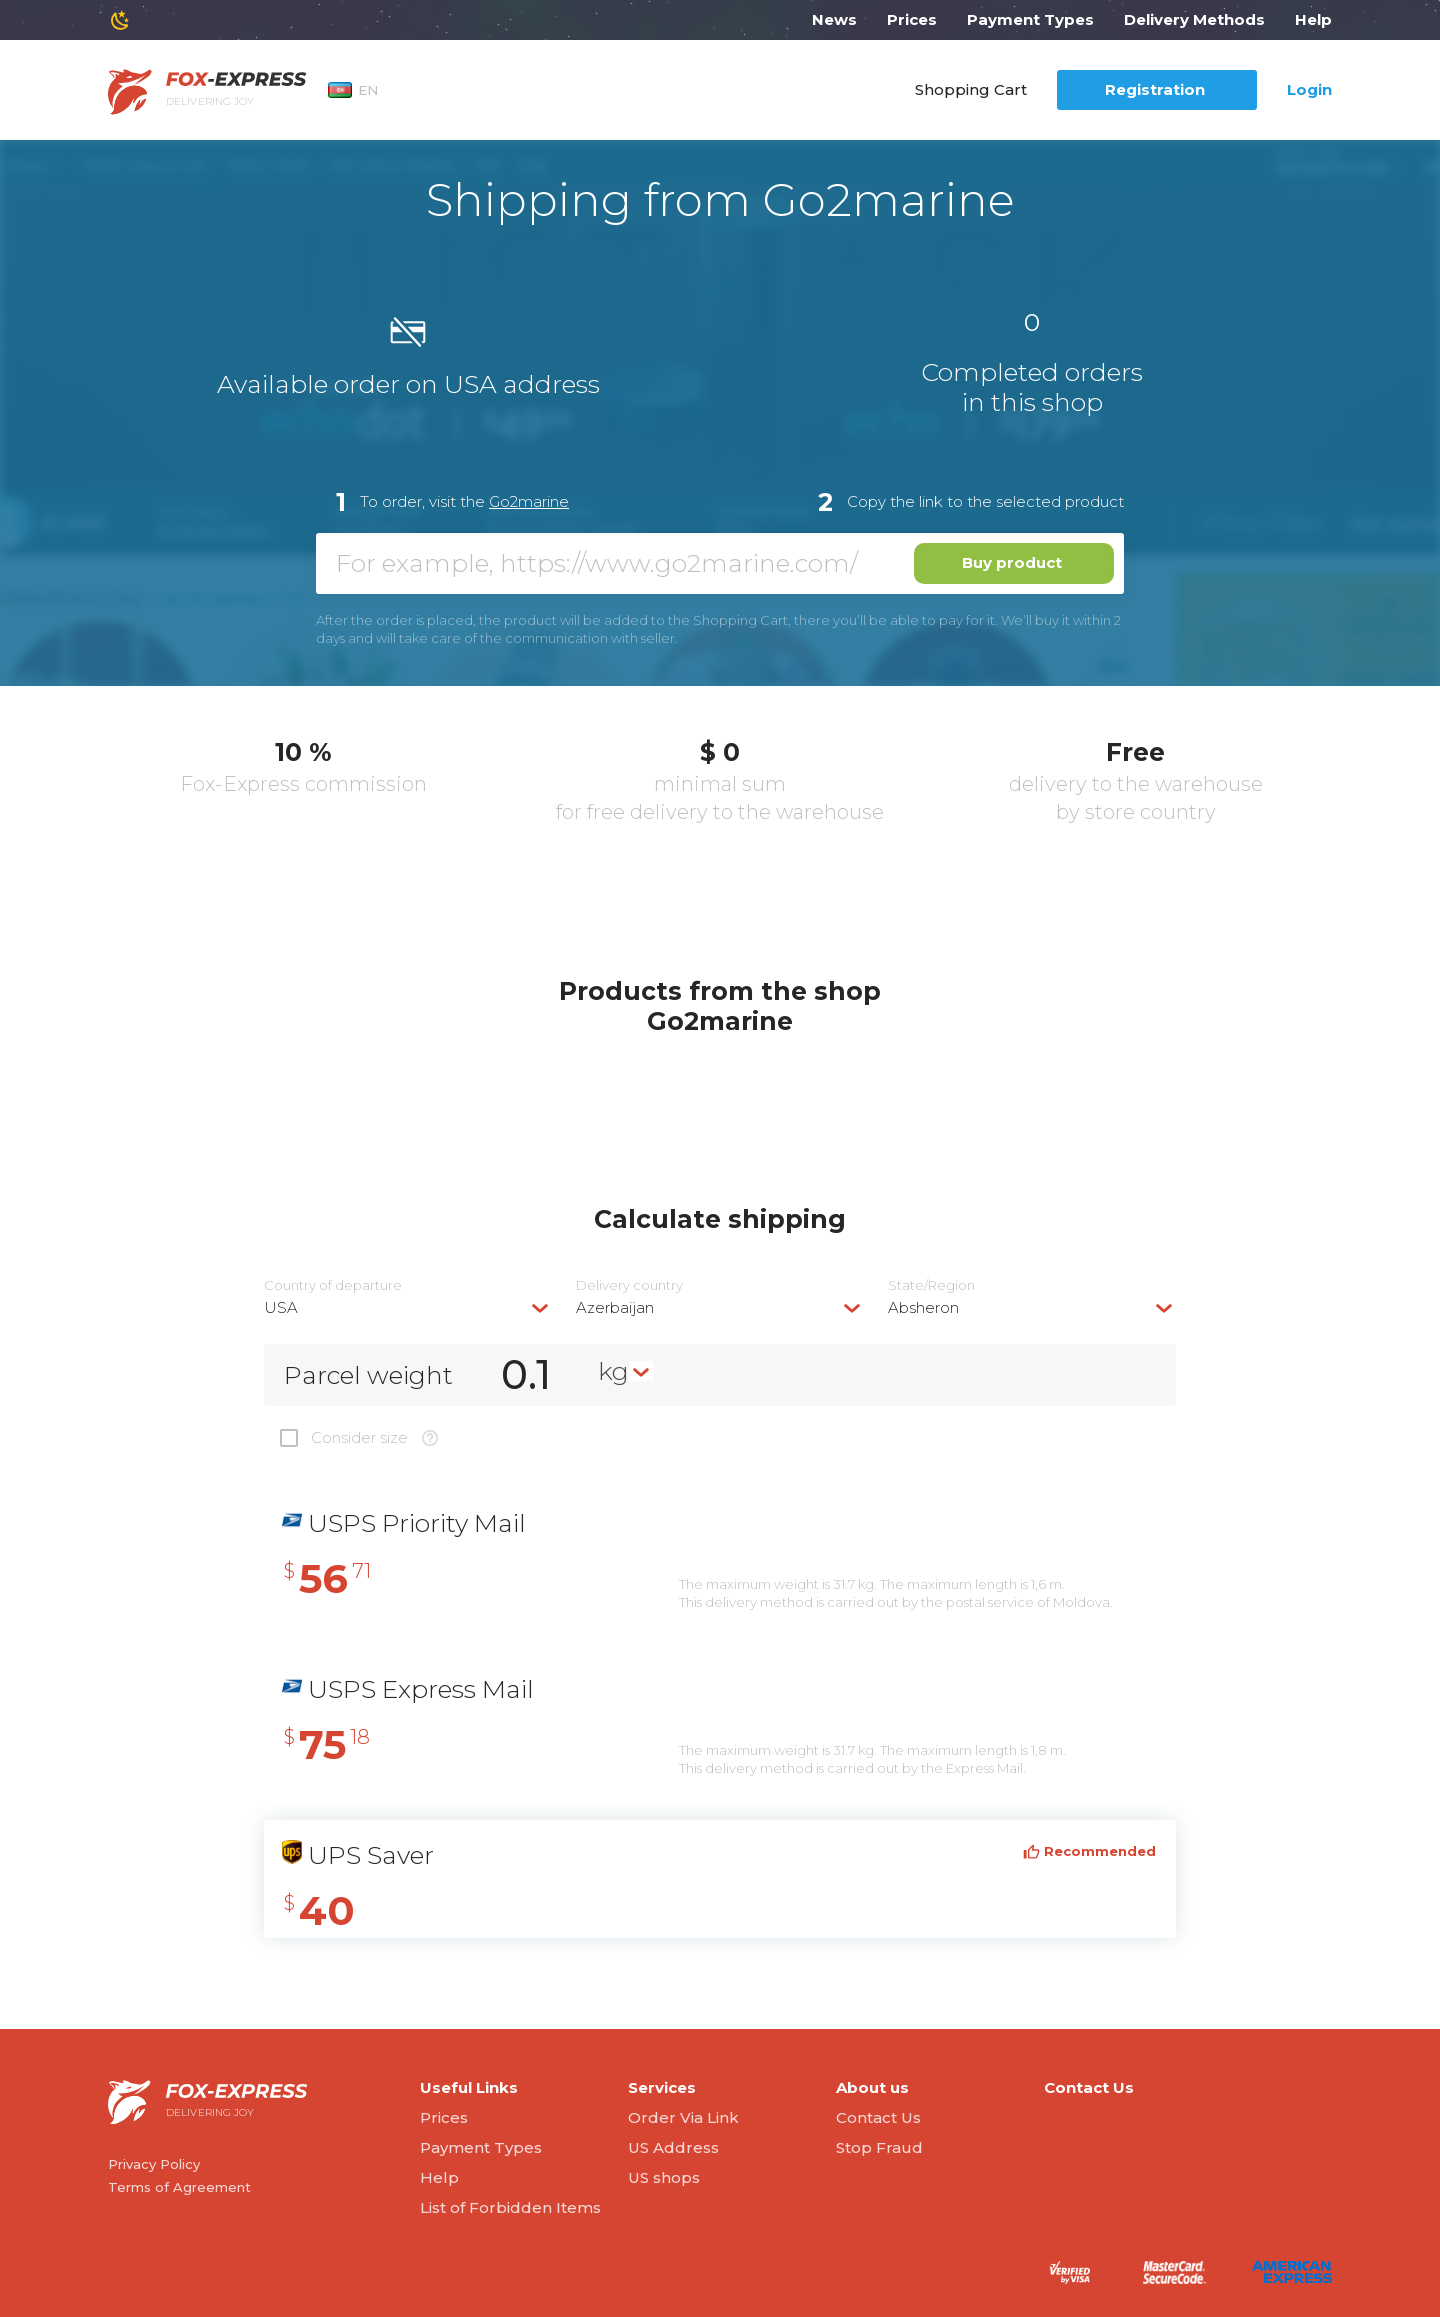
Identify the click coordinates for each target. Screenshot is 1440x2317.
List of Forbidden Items (510, 2207)
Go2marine (529, 501)
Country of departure (333, 1285)
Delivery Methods (1194, 19)
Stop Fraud (879, 2147)
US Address (673, 2147)
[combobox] (408, 1307)
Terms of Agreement (179, 2187)
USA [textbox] (281, 1307)
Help (1313, 19)
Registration (1155, 89)
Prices (912, 19)
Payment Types (1030, 19)
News (834, 19)
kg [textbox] (613, 1371)
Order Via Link (683, 2117)
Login (1309, 89)
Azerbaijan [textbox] (615, 1307)
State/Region (931, 1285)
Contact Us (878, 2117)
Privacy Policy (154, 2164)
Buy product (1012, 562)
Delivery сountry (629, 1285)
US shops (664, 2177)
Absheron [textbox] (923, 1307)
